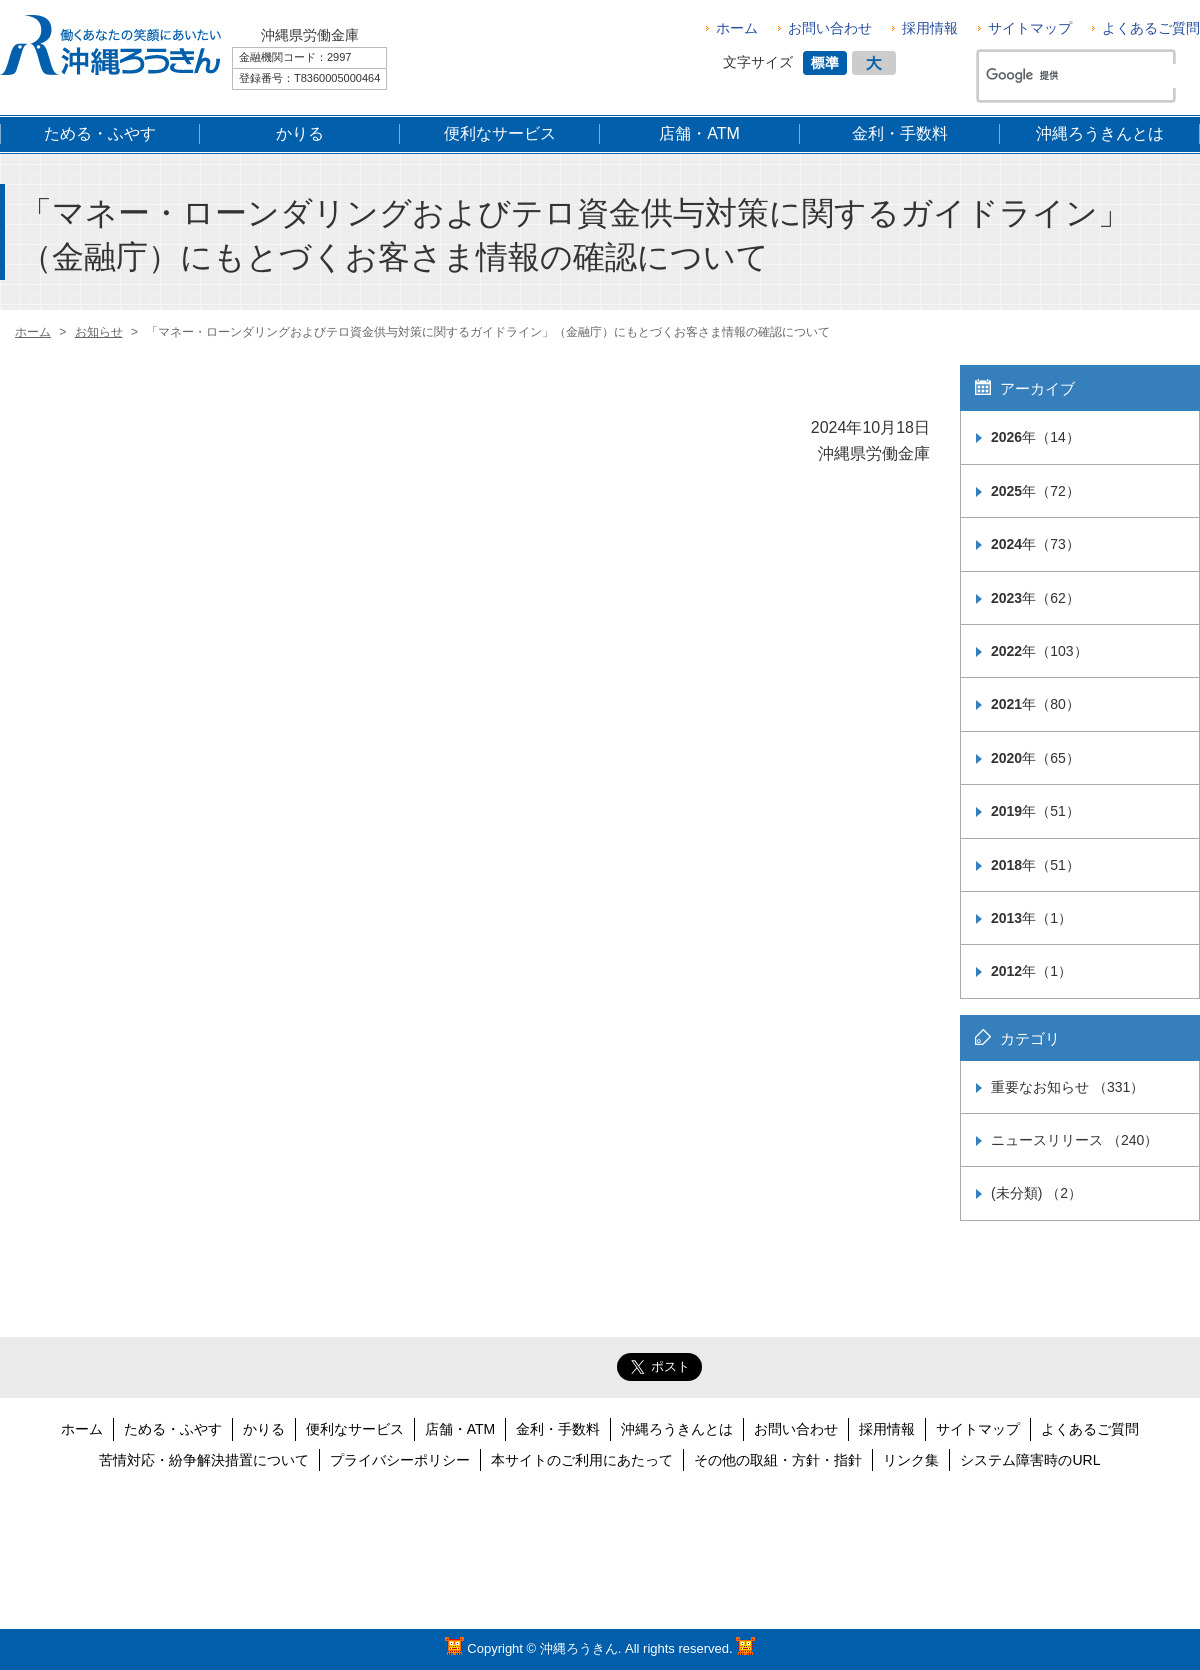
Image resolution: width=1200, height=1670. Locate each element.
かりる (264, 1429)
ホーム (737, 28)
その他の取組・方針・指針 (778, 1460)
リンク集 (911, 1460)
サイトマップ (1030, 28)
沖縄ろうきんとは (677, 1429)
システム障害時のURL (1030, 1460)
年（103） (1039, 651)
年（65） (1035, 758)
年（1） (1031, 918)
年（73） (1035, 544)
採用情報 (930, 28)
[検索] (1084, 76)
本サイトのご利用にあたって (582, 1460)
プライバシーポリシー (400, 1460)
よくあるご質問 (1151, 28)
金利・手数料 (558, 1429)
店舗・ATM (460, 1429)
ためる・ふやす (173, 1429)
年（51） (1035, 811)
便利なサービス (355, 1429)
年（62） (1035, 598)
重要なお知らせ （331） (1067, 1087)
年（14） (1035, 437)
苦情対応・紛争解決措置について (204, 1460)
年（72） (1035, 491)
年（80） (1035, 704)
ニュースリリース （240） (1074, 1140)
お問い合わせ (830, 28)
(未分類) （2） (1036, 1193)
